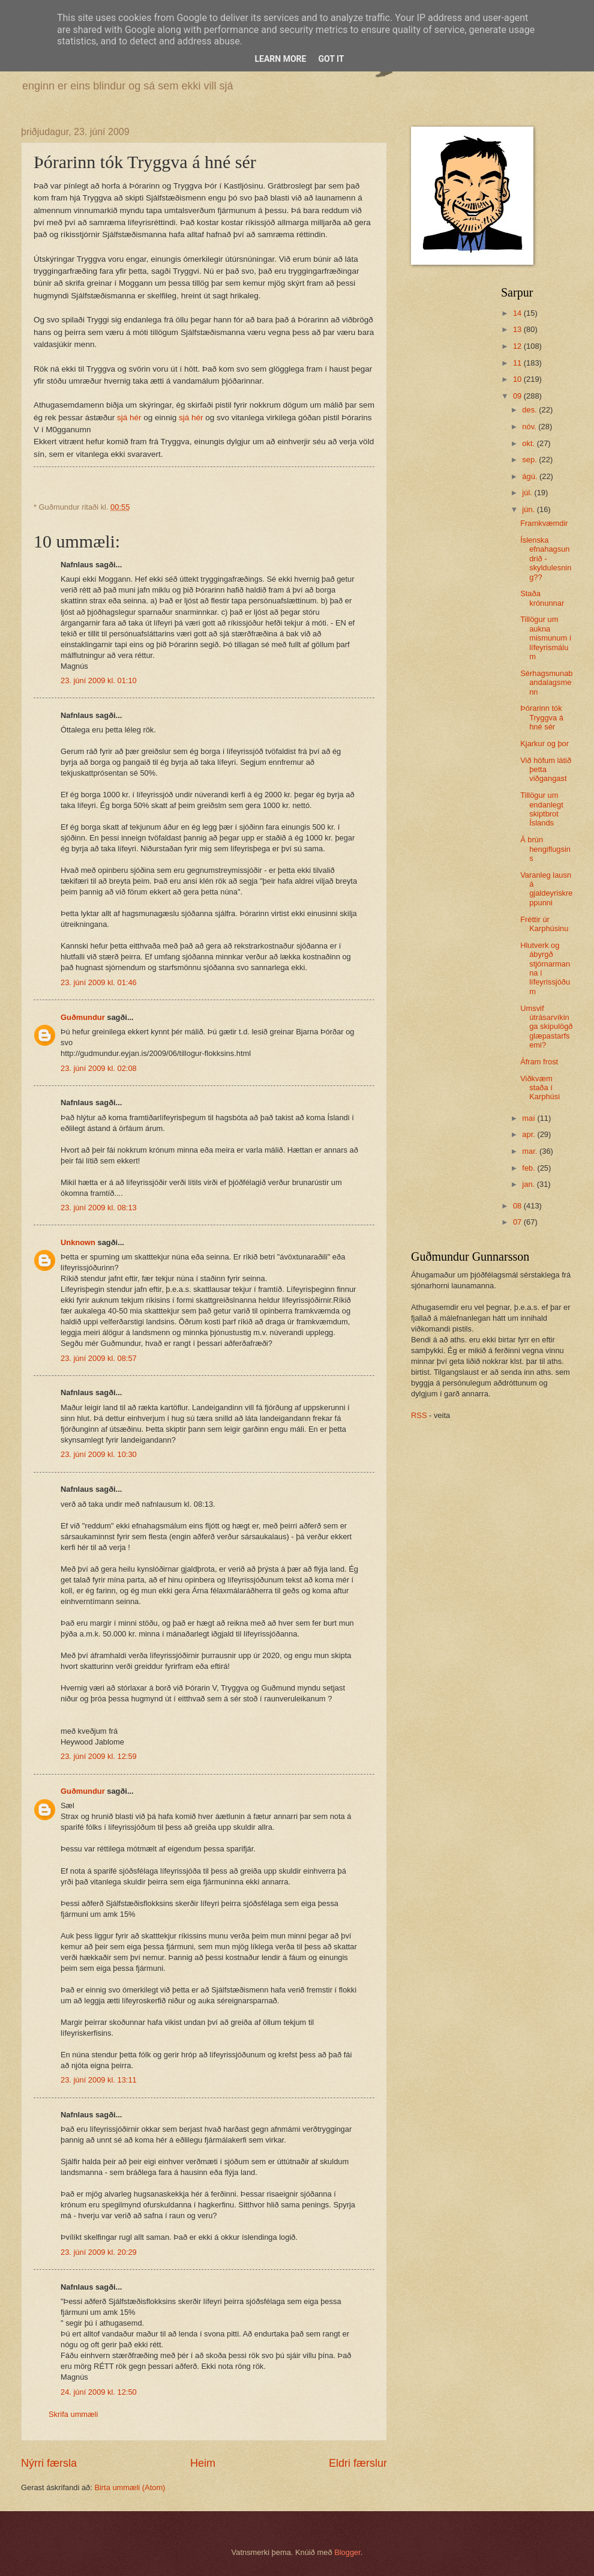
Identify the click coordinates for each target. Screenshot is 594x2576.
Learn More (280, 59)
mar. (530, 1151)
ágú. (530, 476)
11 (518, 362)
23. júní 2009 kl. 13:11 (99, 2079)
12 (518, 346)
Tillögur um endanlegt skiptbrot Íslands (541, 809)
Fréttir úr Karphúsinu (544, 924)
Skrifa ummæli (73, 2414)
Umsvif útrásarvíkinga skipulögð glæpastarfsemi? (546, 1027)
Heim (202, 2463)
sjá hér (130, 417)
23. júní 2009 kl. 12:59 (99, 1756)
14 (518, 313)
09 (518, 395)
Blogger (347, 2552)
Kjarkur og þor (544, 743)
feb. (529, 1167)
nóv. (530, 426)
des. (530, 409)
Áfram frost (539, 1061)
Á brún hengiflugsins (545, 849)
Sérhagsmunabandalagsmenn (546, 682)
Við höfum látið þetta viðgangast (545, 769)
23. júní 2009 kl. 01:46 (99, 982)
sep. (530, 459)
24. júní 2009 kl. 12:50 (99, 2392)
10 (518, 379)
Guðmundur (83, 1017)
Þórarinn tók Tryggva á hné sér (541, 717)
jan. (529, 1184)
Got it (331, 59)
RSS (419, 1415)
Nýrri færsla (49, 2463)
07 (518, 1221)
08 (518, 1205)
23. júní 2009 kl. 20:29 (99, 2252)
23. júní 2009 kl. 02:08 (99, 1068)
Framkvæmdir (544, 523)
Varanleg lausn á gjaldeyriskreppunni (546, 888)
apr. (529, 1134)
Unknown (78, 1242)
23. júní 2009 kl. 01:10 (99, 680)
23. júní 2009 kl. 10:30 (99, 1454)
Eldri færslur (358, 2463)
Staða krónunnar (542, 598)
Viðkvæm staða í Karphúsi (540, 1088)
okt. (529, 443)
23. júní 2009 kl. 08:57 (99, 1358)
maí (529, 1118)
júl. (528, 492)
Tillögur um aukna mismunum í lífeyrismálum (545, 638)
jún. (529, 509)
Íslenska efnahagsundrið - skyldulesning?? (545, 558)
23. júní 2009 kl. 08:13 (99, 1207)
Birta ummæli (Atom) (129, 2487)
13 (518, 329)
